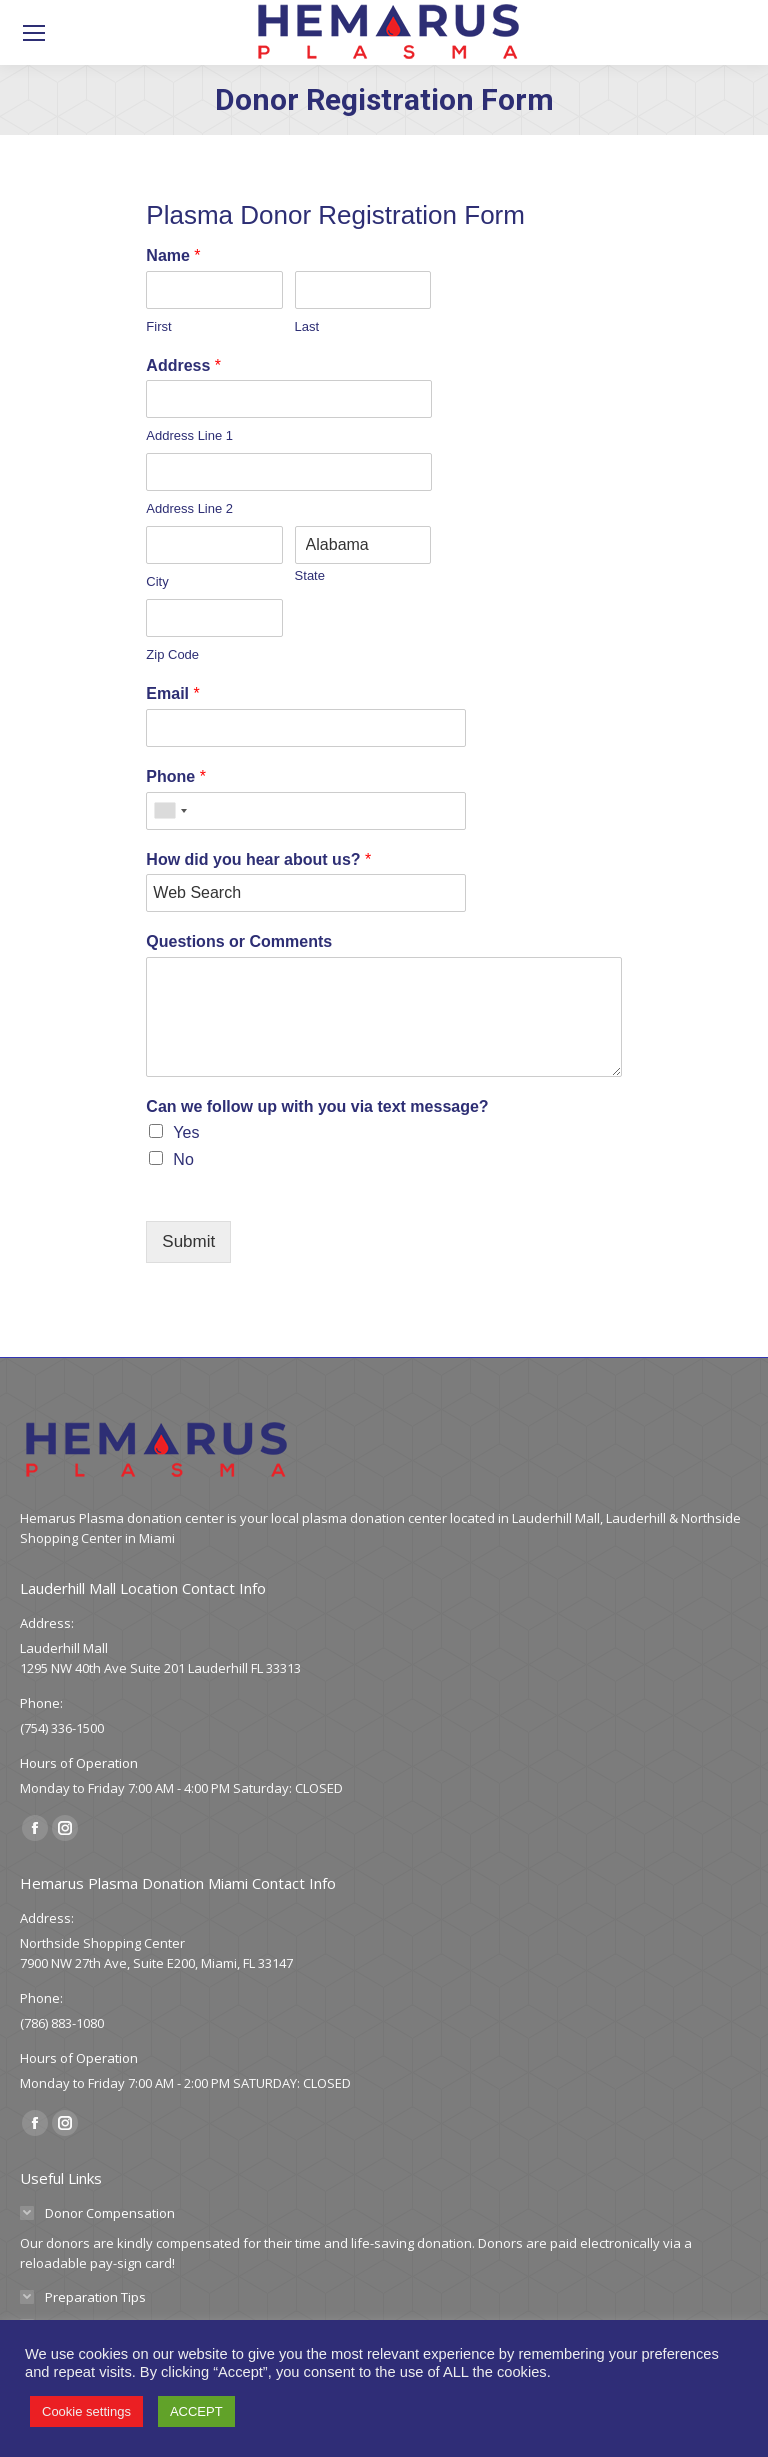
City (157, 581)
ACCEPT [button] (196, 2411)
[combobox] (170, 811)
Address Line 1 (189, 435)
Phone (176, 776)
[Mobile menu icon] (34, 33)
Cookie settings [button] (86, 2411)
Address (183, 365)
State (310, 575)
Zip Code (172, 654)
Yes (186, 1132)
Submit (188, 1241)
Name (173, 255)
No (183, 1159)
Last (307, 326)
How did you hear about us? (258, 859)
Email (172, 693)
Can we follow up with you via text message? (317, 1106)
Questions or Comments (239, 941)
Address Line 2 (189, 508)
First (158, 326)
